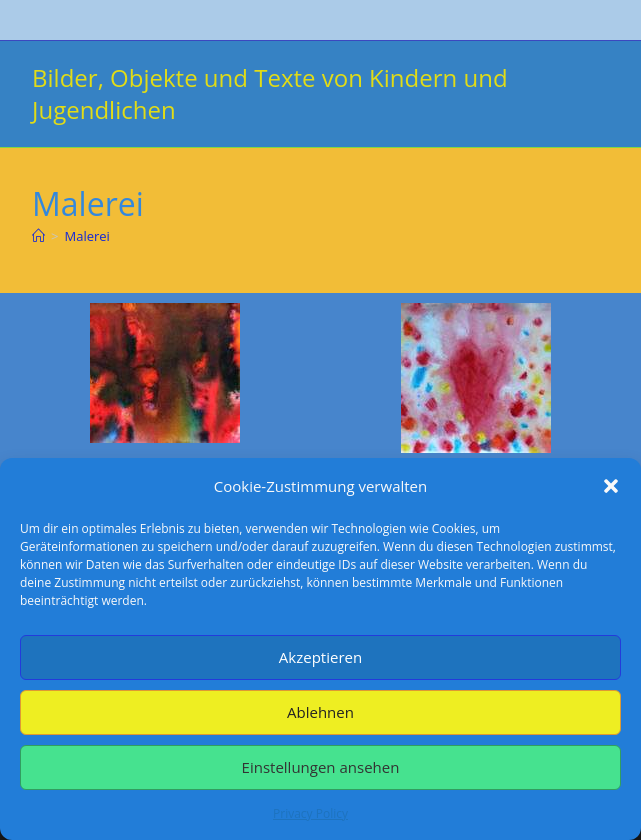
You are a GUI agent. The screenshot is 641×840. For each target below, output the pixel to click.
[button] (611, 486)
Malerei (86, 236)
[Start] (38, 236)
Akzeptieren (320, 657)
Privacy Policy (310, 813)
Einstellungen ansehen (321, 767)
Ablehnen (320, 712)
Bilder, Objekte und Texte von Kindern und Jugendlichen (270, 93)
